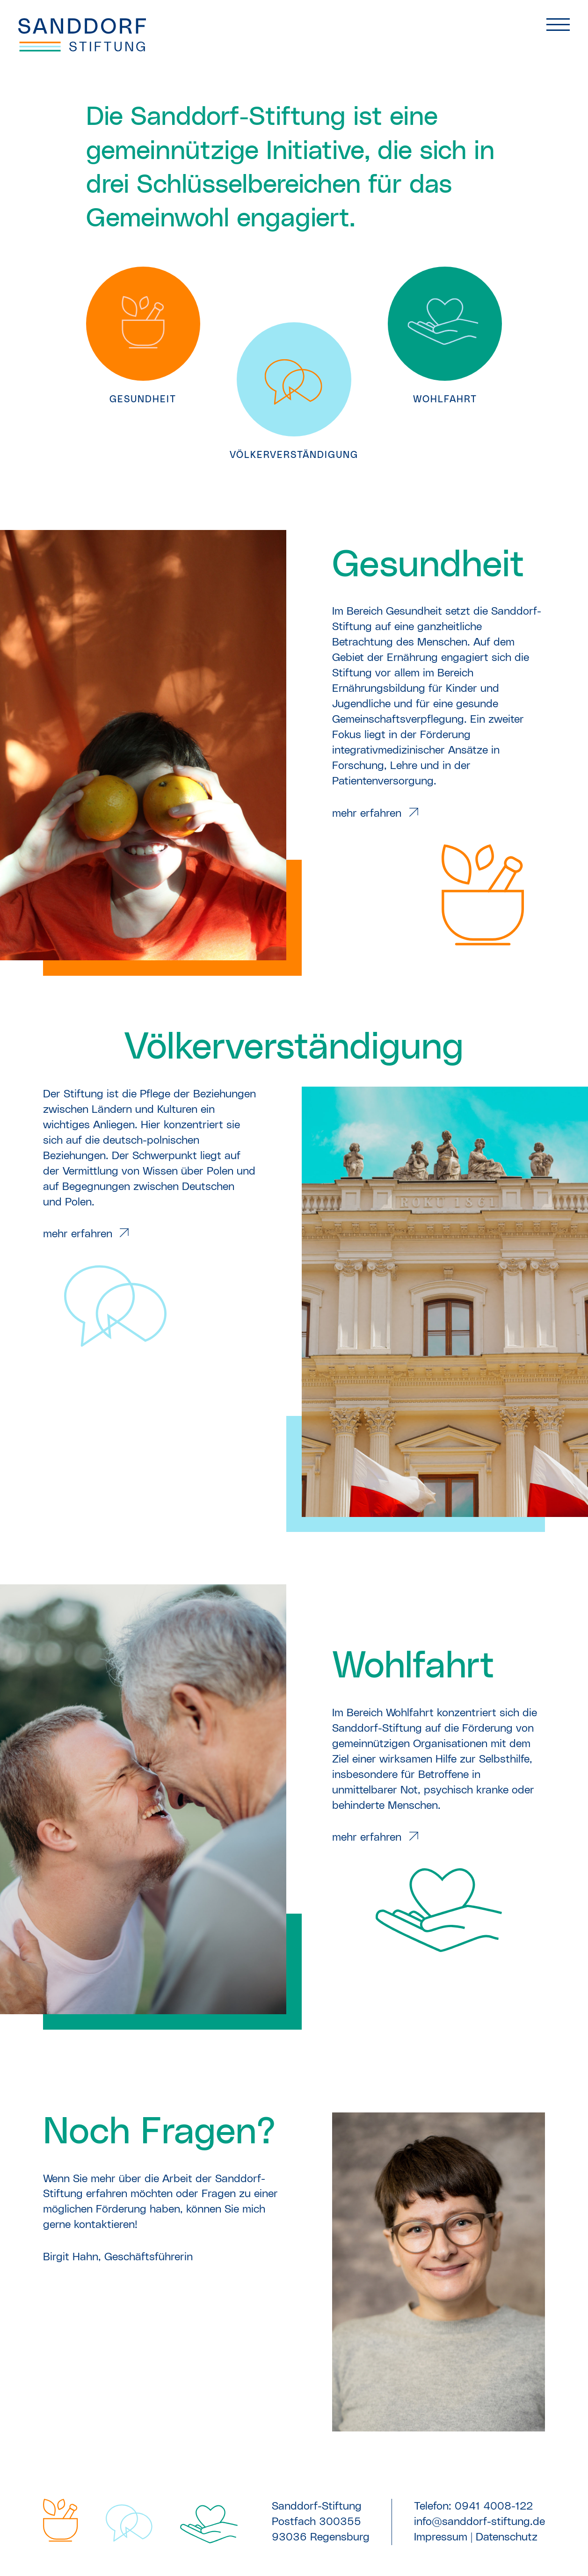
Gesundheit (428, 565)
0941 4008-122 (494, 2506)
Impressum (440, 2537)
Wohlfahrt (413, 1666)
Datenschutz (506, 2537)
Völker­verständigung (294, 1047)
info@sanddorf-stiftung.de (479, 2521)
